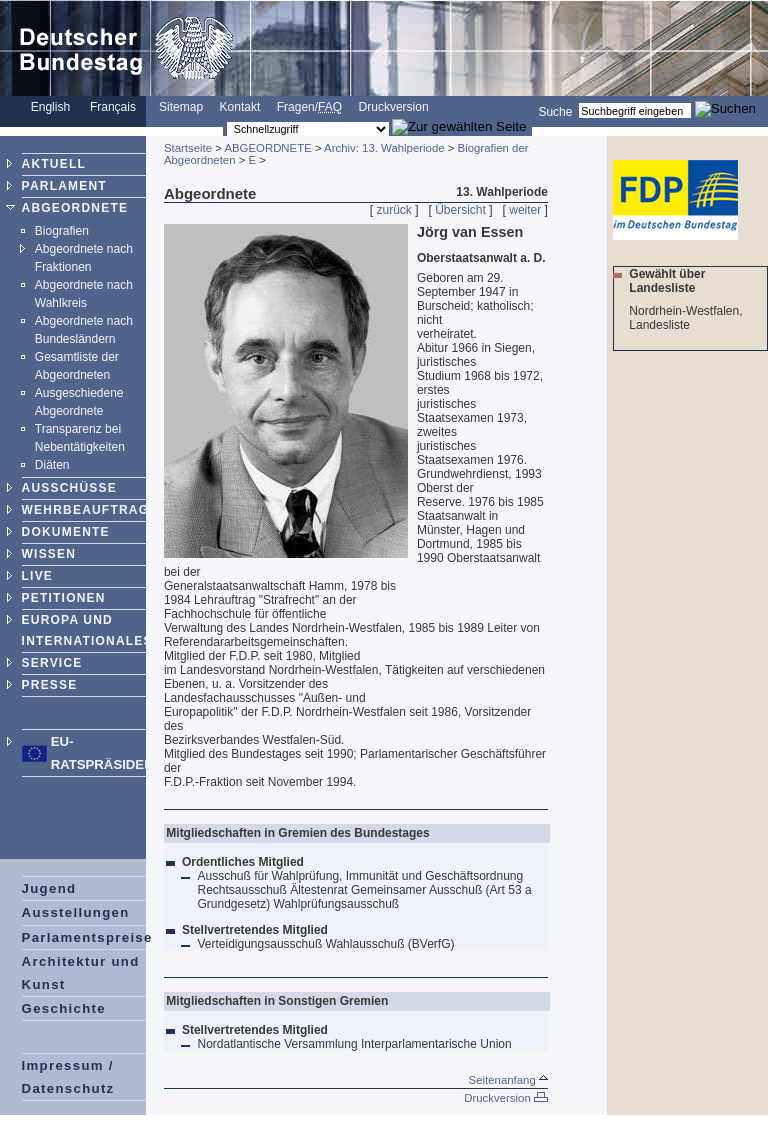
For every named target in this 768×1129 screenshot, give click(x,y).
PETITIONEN (64, 598)
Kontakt (240, 107)
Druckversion (394, 107)
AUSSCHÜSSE (69, 488)
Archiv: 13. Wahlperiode (384, 148)
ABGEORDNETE (75, 208)
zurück (394, 210)
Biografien (62, 231)
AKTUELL (54, 164)
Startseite (188, 148)
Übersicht (460, 210)
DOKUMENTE (66, 532)
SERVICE (52, 663)
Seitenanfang (508, 1080)
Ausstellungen (76, 912)
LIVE (37, 576)
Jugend (49, 888)
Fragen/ (309, 107)
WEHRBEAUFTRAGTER (99, 510)
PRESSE (50, 685)
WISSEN (49, 554)
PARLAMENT (64, 186)
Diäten (52, 465)
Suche (555, 111)
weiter (525, 210)
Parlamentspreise (87, 937)
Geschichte (64, 1008)
